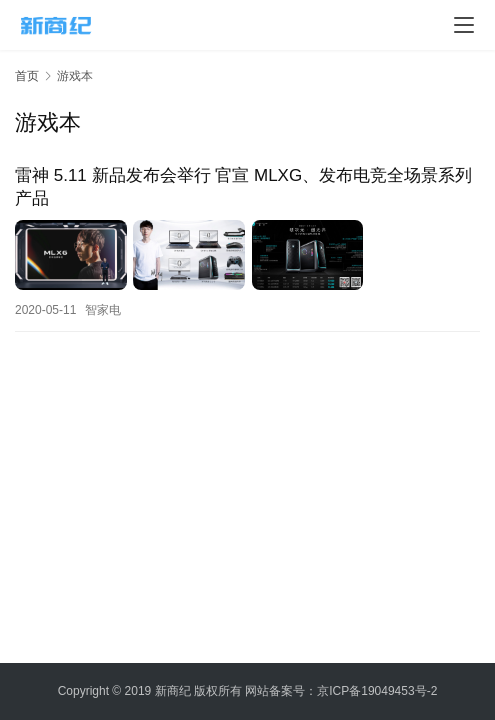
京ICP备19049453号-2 (377, 691)
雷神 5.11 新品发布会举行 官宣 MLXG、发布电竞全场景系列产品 (243, 187)
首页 (27, 76)
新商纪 (173, 691)
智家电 (103, 309)
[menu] (464, 25)
